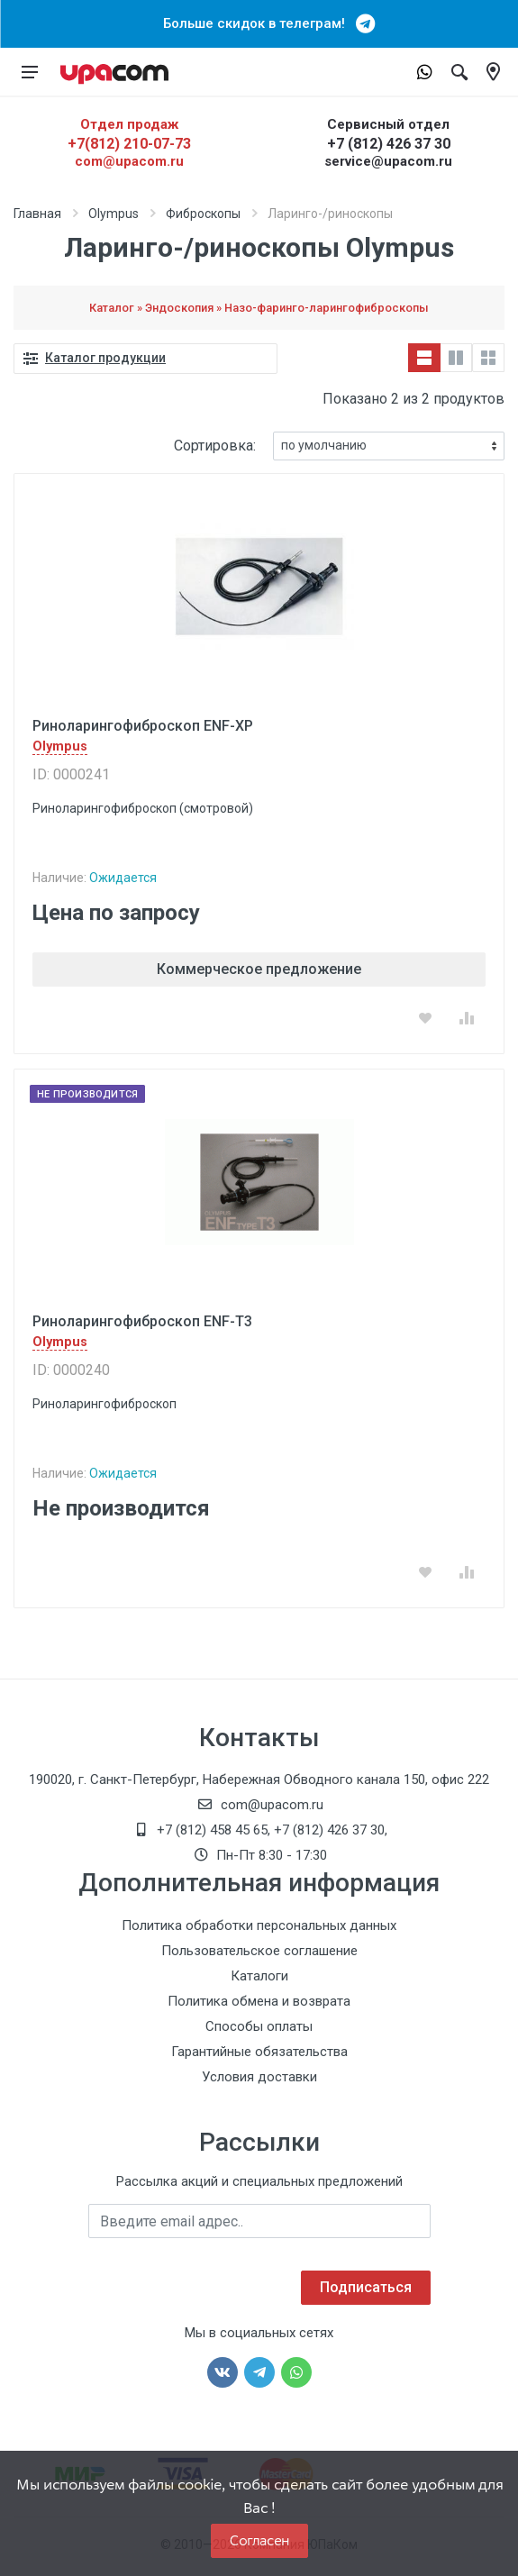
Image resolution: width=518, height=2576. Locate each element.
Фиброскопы (203, 213)
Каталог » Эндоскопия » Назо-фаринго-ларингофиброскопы (259, 307)
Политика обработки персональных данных (259, 1925)
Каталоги (259, 1976)
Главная (37, 213)
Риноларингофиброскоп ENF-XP (142, 725)
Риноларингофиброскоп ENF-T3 (142, 1321)
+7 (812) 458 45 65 (212, 1830)
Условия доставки (259, 2077)
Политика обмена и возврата (259, 2001)
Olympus (113, 213)
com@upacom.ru (129, 161)
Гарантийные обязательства (259, 2052)
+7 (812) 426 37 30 (388, 143)
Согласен (259, 2540)
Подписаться (366, 2287)
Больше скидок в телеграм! (259, 23)
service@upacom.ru (388, 161)
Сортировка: (215, 445)
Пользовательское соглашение (259, 1951)
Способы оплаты (259, 2026)
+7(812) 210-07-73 (129, 143)
